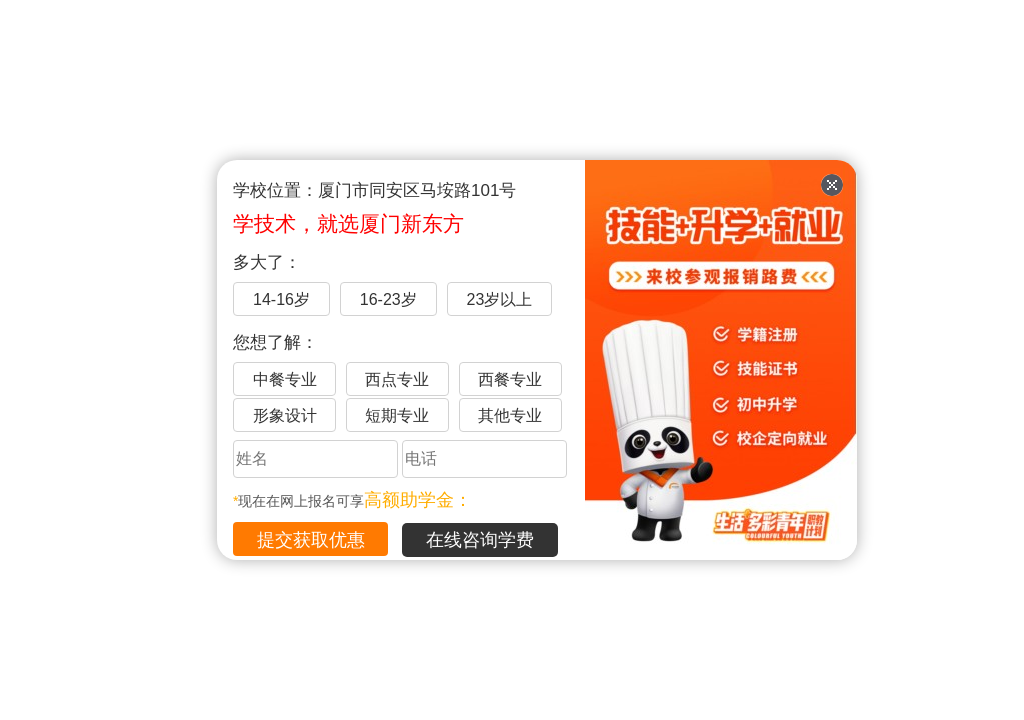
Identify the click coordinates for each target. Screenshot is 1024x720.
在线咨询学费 (480, 540)
